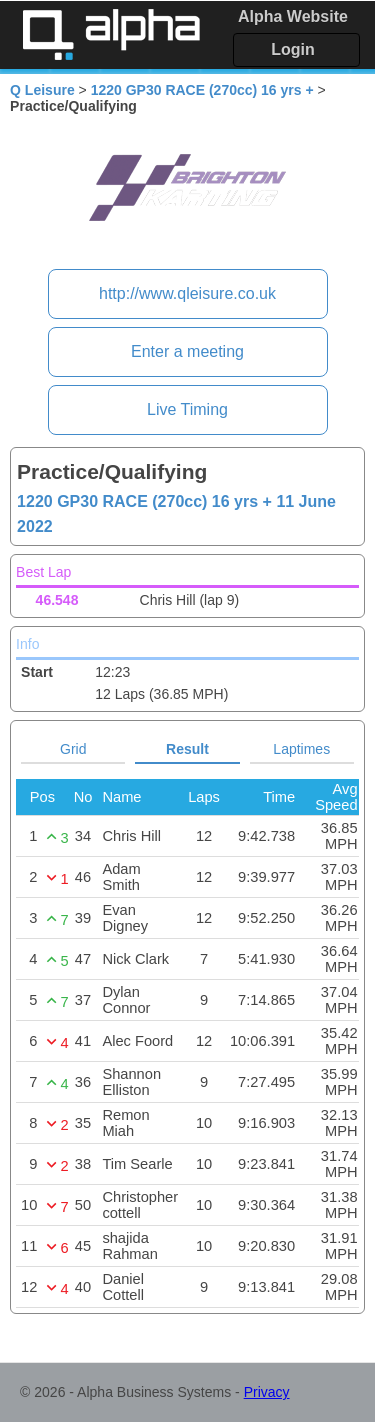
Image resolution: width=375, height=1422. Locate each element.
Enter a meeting (187, 351)
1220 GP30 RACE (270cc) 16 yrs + (202, 90)
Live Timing (187, 409)
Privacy (267, 1392)
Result (187, 749)
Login (293, 49)
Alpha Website (293, 16)
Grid (73, 749)
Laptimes (301, 749)
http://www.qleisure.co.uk (187, 293)
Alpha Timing (111, 34)
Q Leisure (42, 90)
